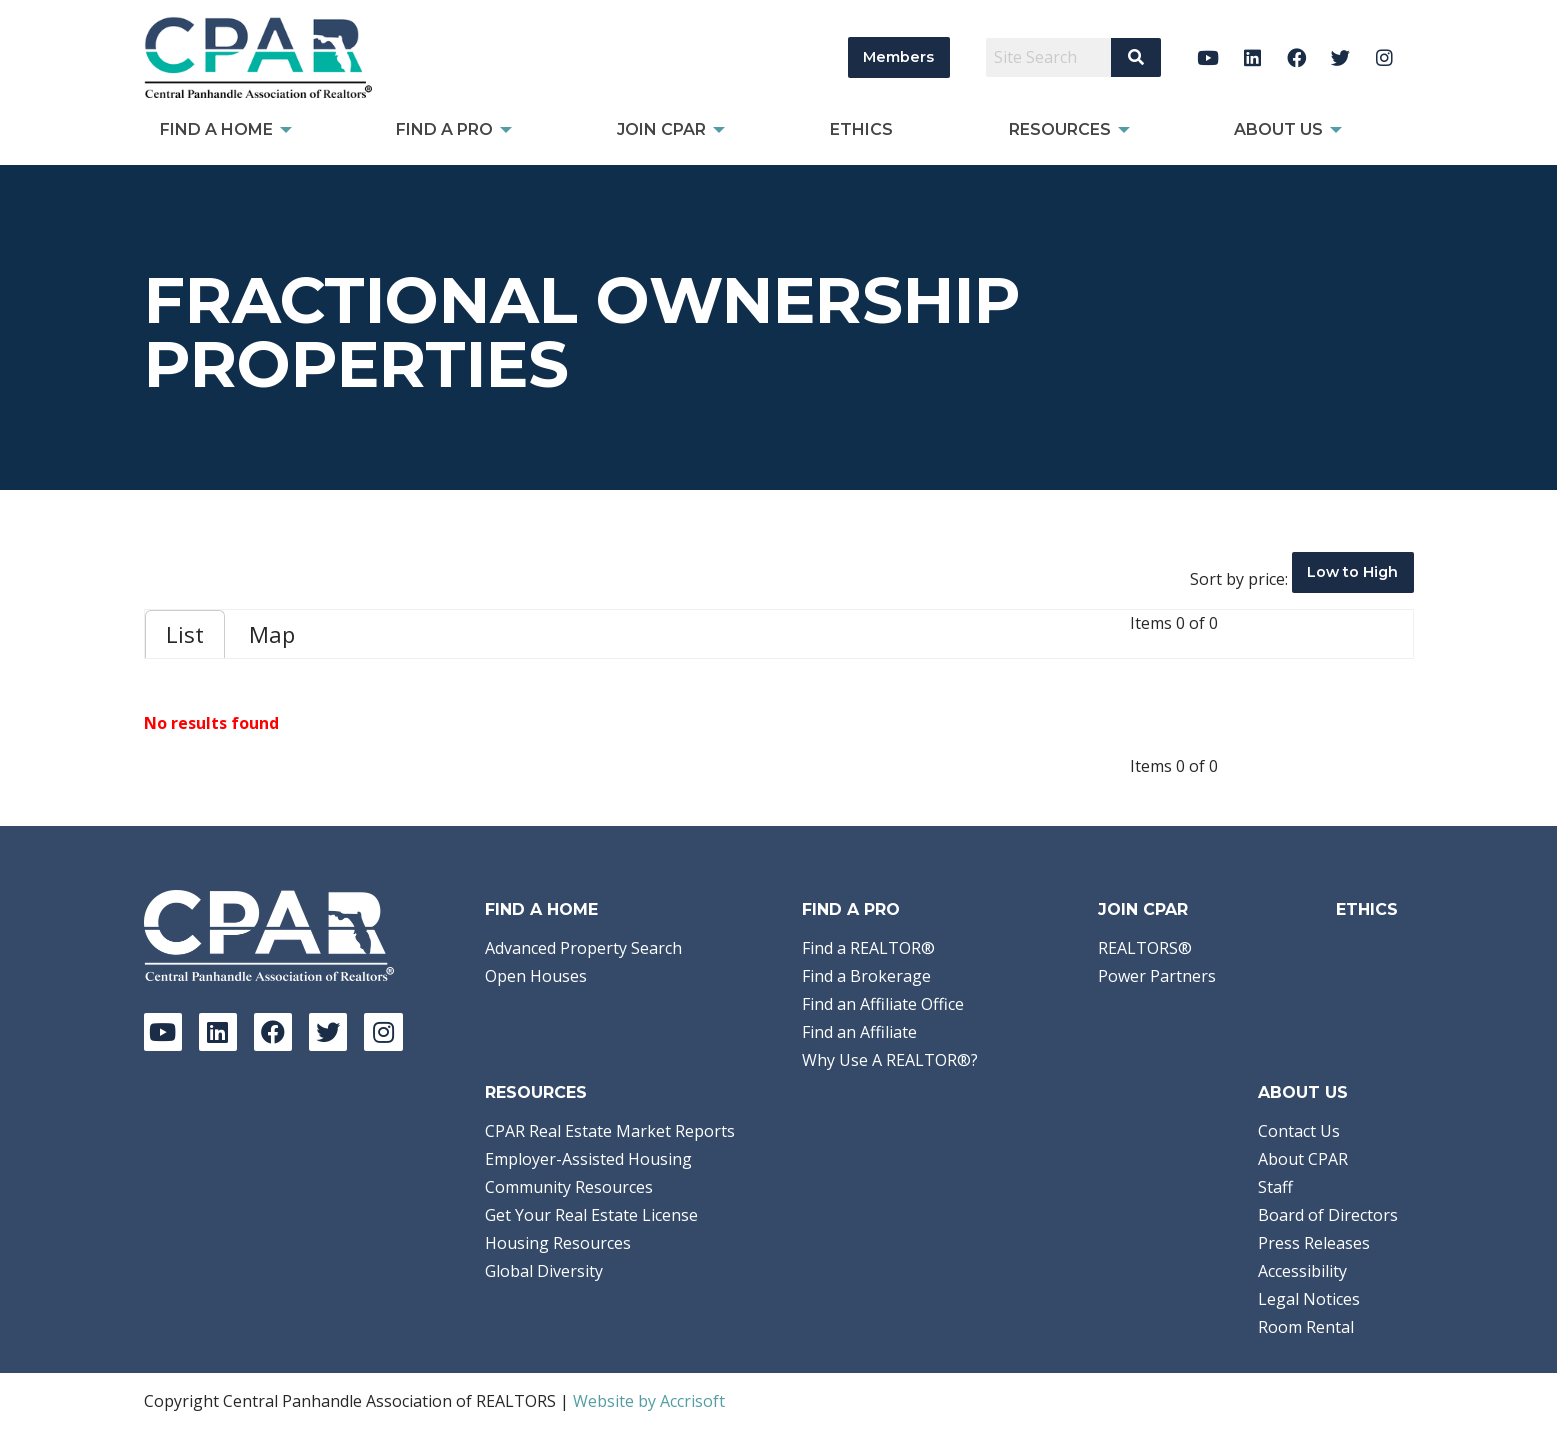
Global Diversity (544, 1271)
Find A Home (541, 909)
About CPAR (1303, 1159)
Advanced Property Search (583, 948)
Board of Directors (1328, 1215)
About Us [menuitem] (1278, 129)
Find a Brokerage (866, 976)
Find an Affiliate (859, 1032)
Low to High (1352, 572)
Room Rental (1306, 1327)
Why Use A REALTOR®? (890, 1060)
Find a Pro (851, 909)
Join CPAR (1143, 909)
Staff (1275, 1187)
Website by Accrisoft (649, 1401)
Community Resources (569, 1187)
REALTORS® (1145, 948)
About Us (1303, 1092)
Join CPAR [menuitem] (661, 129)
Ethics (1367, 909)
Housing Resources (558, 1243)
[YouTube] (1208, 57)
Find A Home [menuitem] (216, 129)
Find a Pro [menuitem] (444, 129)
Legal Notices (1309, 1299)
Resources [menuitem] (1060, 129)
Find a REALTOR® (868, 948)
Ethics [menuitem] (861, 129)
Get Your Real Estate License (591, 1215)
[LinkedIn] (1252, 57)
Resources (536, 1092)
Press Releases (1314, 1243)
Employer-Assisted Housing (588, 1159)
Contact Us (1299, 1131)
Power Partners (1157, 976)
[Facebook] (1296, 57)
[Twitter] (1340, 57)
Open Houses (536, 976)
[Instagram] (1384, 57)
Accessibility (1302, 1271)
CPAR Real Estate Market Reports (610, 1131)
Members (898, 57)
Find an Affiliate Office (883, 1004)
